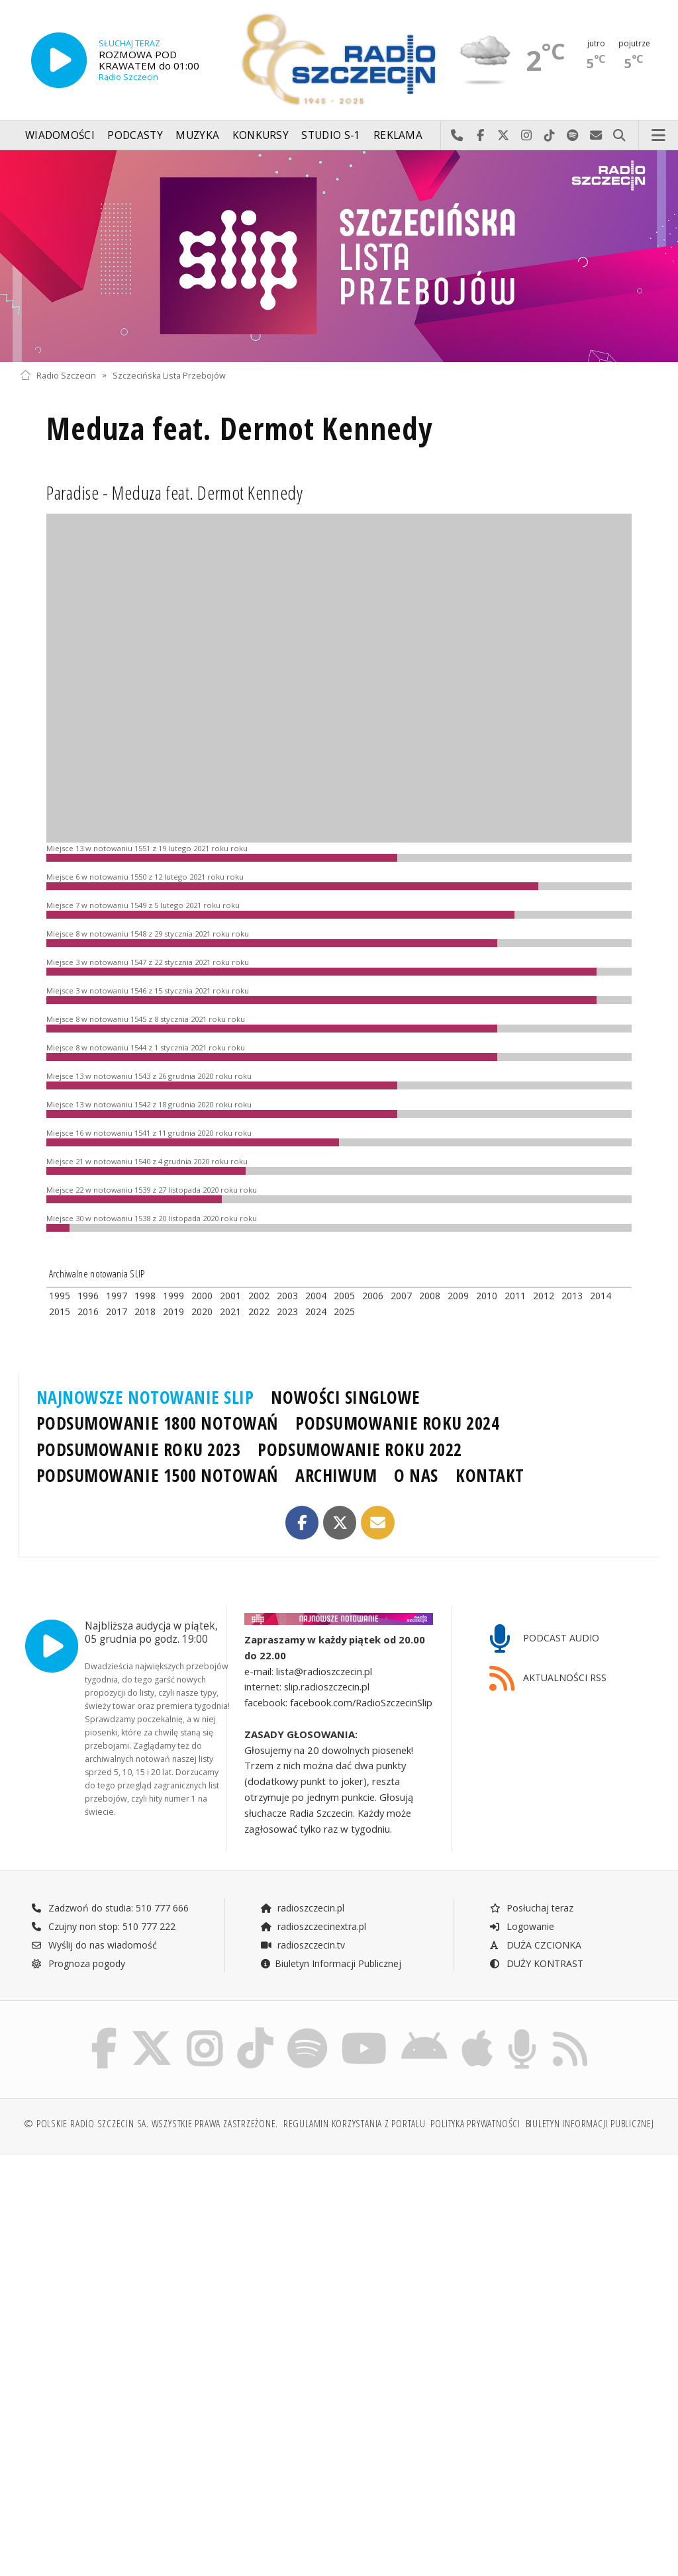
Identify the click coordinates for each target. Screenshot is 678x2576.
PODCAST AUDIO (544, 1639)
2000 (202, 1295)
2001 (230, 1295)
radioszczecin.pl (302, 1908)
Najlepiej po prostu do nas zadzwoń (457, 135)
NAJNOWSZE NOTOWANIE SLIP (145, 1397)
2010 (486, 1295)
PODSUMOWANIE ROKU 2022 (360, 1449)
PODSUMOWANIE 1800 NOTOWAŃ (157, 1423)
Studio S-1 (330, 135)
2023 (287, 1311)
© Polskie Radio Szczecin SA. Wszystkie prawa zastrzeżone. (151, 2124)
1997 (116, 1295)
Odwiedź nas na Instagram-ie (526, 135)
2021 (230, 1311)
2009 (458, 1295)
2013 (572, 1295)
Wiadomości (60, 135)
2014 (600, 1295)
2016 (88, 1311)
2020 (202, 1311)
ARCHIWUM (336, 1475)
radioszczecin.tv (303, 1945)
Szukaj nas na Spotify (573, 135)
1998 (145, 1295)
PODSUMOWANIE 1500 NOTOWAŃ (157, 1475)
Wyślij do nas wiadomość (596, 135)
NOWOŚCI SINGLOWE (345, 1397)
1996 (88, 1295)
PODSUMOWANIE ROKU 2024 (397, 1423)
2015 (59, 1311)
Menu (659, 135)
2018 (145, 1311)
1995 (59, 1295)
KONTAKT (490, 1475)
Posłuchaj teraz (531, 1908)
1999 (173, 1295)
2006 (372, 1295)
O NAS (416, 1475)
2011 (515, 1295)
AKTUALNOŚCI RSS (548, 1679)
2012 (543, 1295)
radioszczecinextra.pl (313, 1926)
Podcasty (134, 135)
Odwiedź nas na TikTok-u (549, 135)
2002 (258, 1295)
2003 (287, 1295)
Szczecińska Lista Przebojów (169, 375)
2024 (315, 1311)
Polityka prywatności (475, 2124)
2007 (401, 1295)
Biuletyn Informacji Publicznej (331, 1963)
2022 (258, 1311)
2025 (344, 1311)
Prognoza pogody (78, 1963)
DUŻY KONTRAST (536, 1963)
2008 (429, 1295)
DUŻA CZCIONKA (535, 1945)
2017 (116, 1311)
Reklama (397, 135)
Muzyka (197, 135)
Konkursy (260, 135)
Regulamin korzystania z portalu (354, 2124)
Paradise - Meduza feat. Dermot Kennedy (174, 492)
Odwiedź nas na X (503, 135)
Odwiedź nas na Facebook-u (480, 135)
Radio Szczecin (58, 375)
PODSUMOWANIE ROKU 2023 (138, 1449)
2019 (173, 1311)
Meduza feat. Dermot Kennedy (239, 428)
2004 (315, 1295)
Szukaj (619, 135)
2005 (344, 1295)
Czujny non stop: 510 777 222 (103, 1926)
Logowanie (522, 1926)
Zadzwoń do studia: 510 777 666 (109, 1908)
